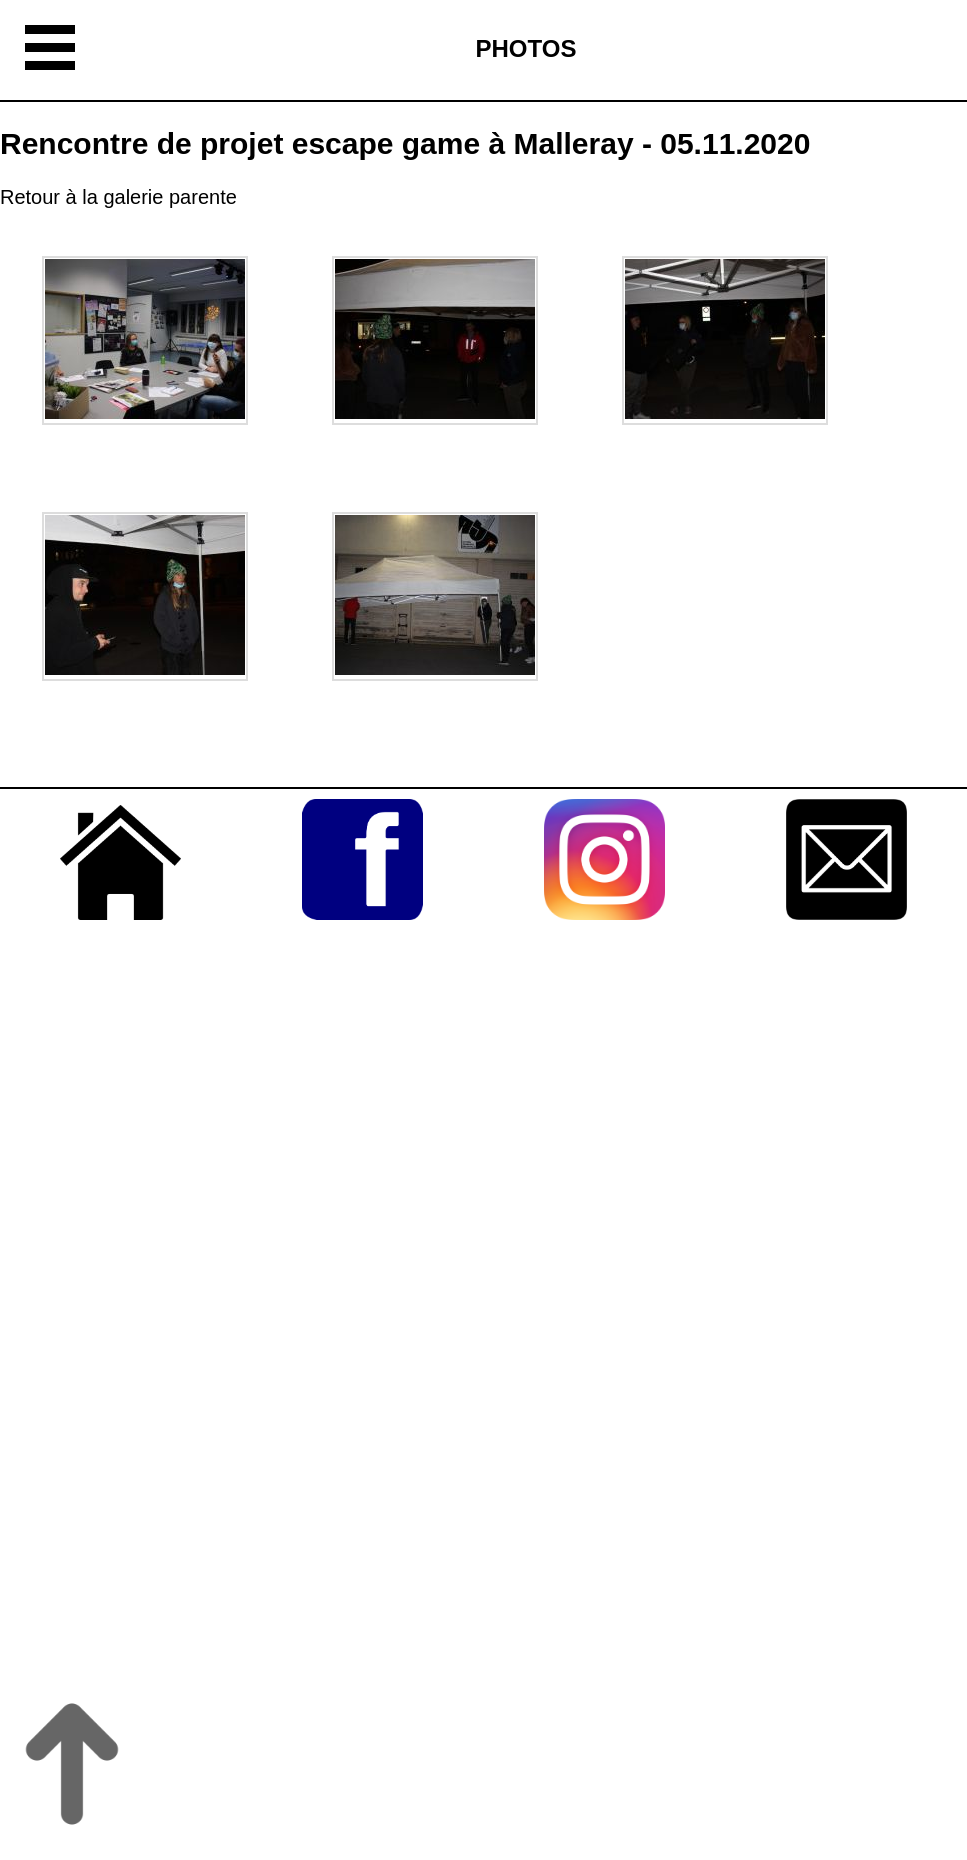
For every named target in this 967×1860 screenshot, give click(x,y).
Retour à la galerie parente (118, 197)
